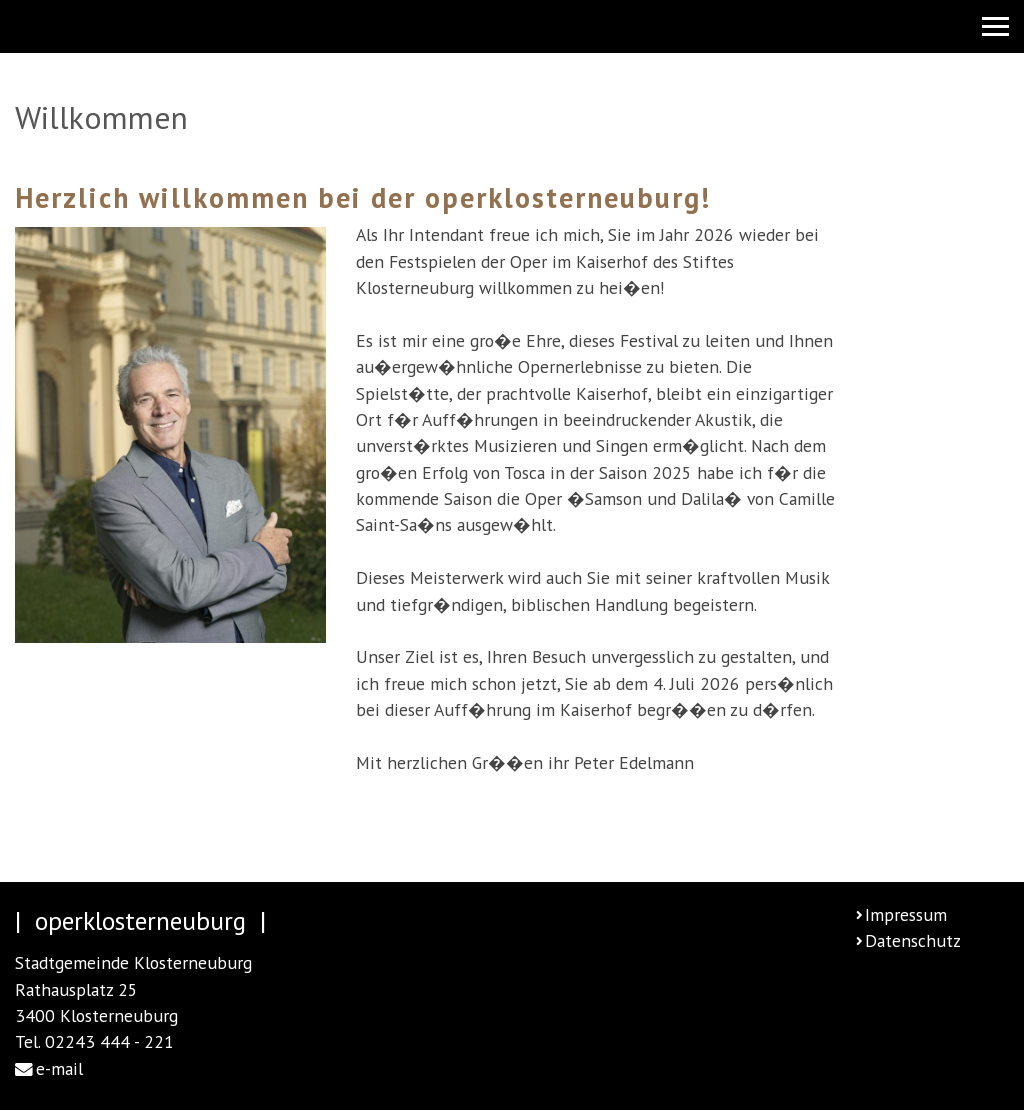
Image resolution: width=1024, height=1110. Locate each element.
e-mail (59, 1068)
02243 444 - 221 (109, 1041)
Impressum (906, 914)
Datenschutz (913, 940)
